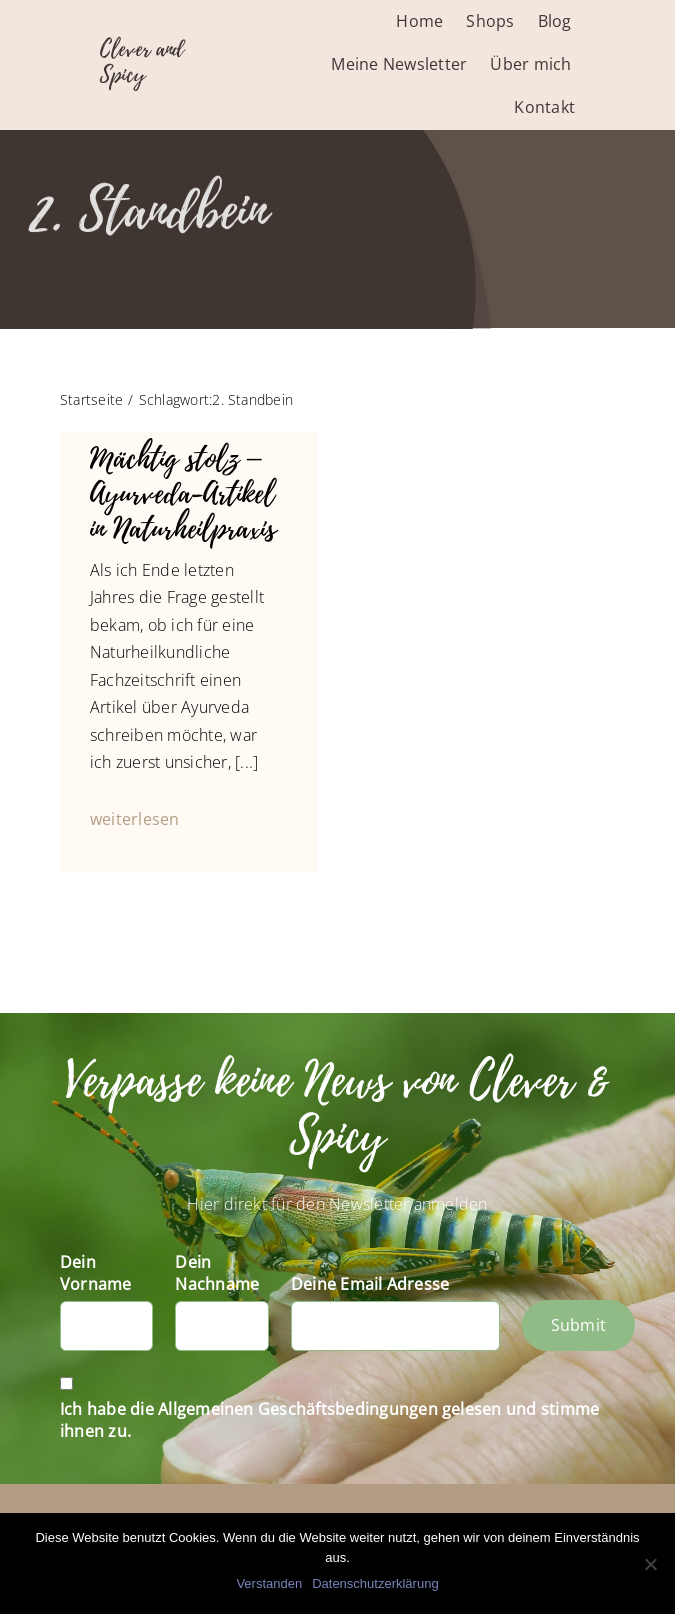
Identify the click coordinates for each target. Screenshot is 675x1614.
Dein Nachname (217, 1273)
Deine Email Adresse (370, 1284)
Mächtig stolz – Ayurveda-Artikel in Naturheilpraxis (183, 493)
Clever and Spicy (142, 62)
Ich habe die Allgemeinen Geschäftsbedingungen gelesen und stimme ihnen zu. (329, 1420)
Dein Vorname (96, 1273)
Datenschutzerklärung (375, 1583)
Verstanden (269, 1583)
